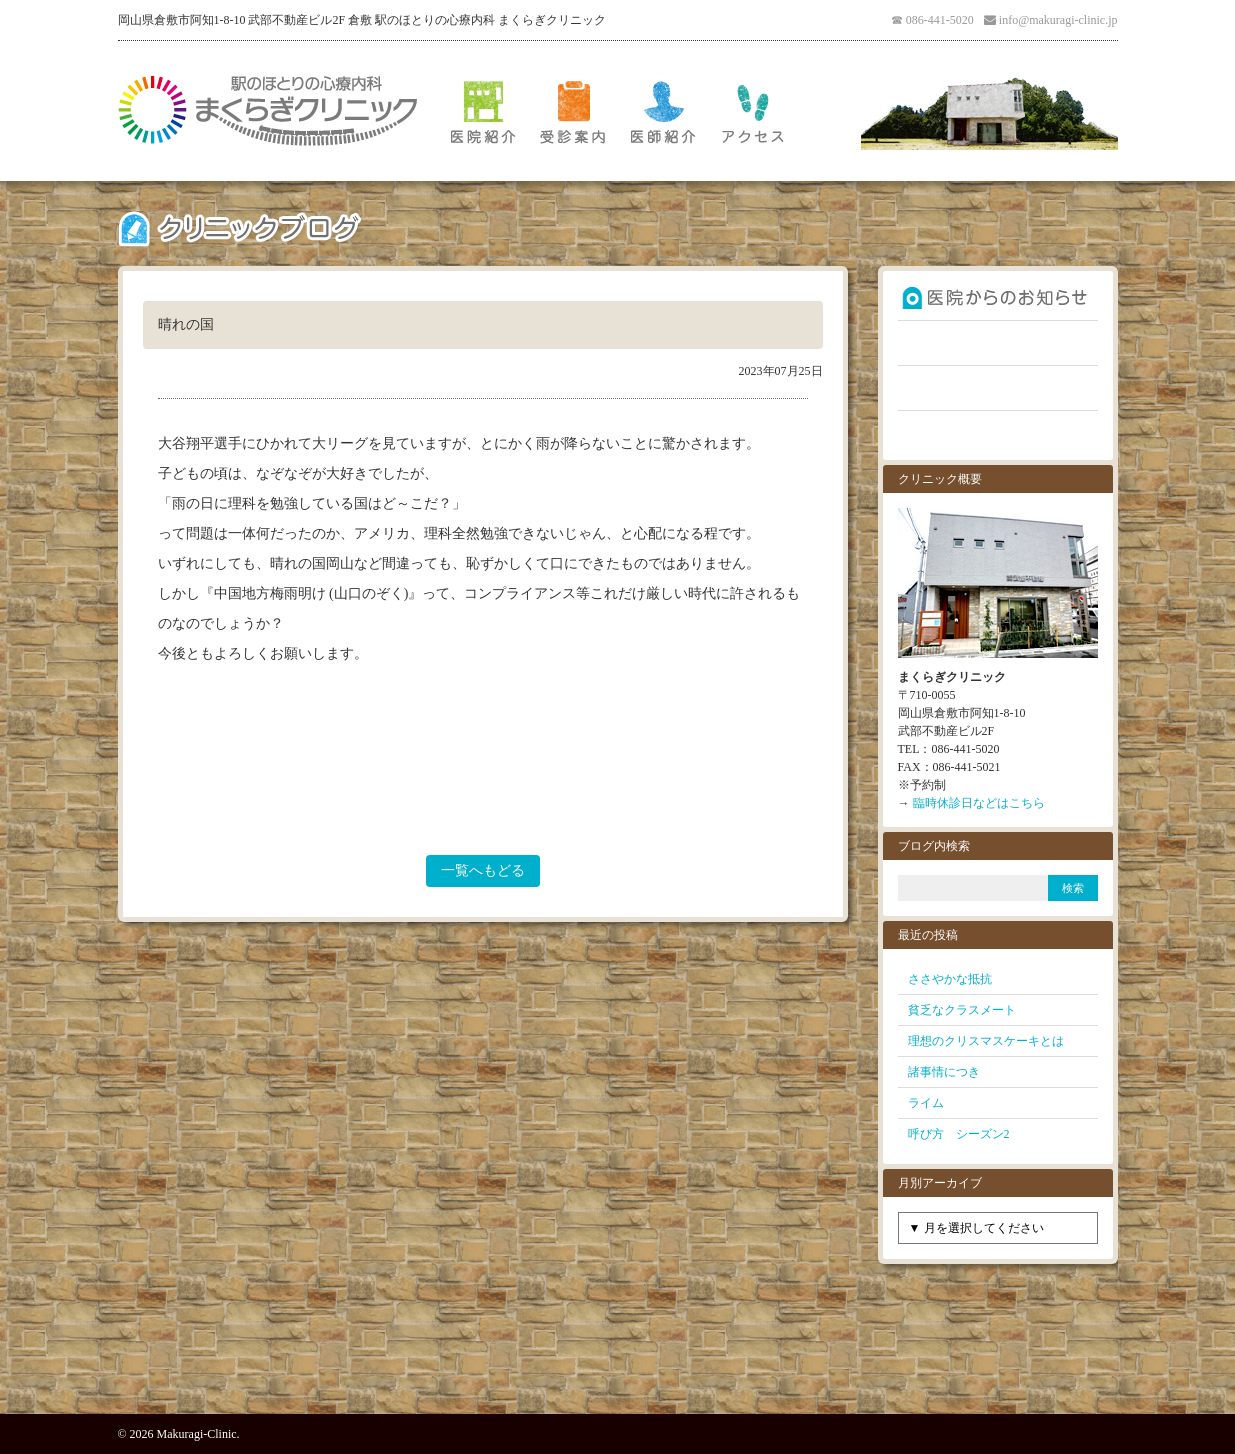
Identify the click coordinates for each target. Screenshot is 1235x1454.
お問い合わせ (998, 433)
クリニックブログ (998, 388)
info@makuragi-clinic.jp (1058, 20)
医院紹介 (483, 111)
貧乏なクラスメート (962, 1010)
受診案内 (573, 111)
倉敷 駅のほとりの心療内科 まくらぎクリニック (268, 111)
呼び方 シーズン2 (959, 1134)
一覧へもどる (483, 870)
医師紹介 (663, 111)
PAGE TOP (618, 1368)
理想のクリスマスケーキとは (986, 1041)
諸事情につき (944, 1072)
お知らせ (998, 298)
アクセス (753, 111)
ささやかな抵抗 (950, 979)
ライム (926, 1103)
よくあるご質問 (998, 343)
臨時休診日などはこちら (979, 803)
